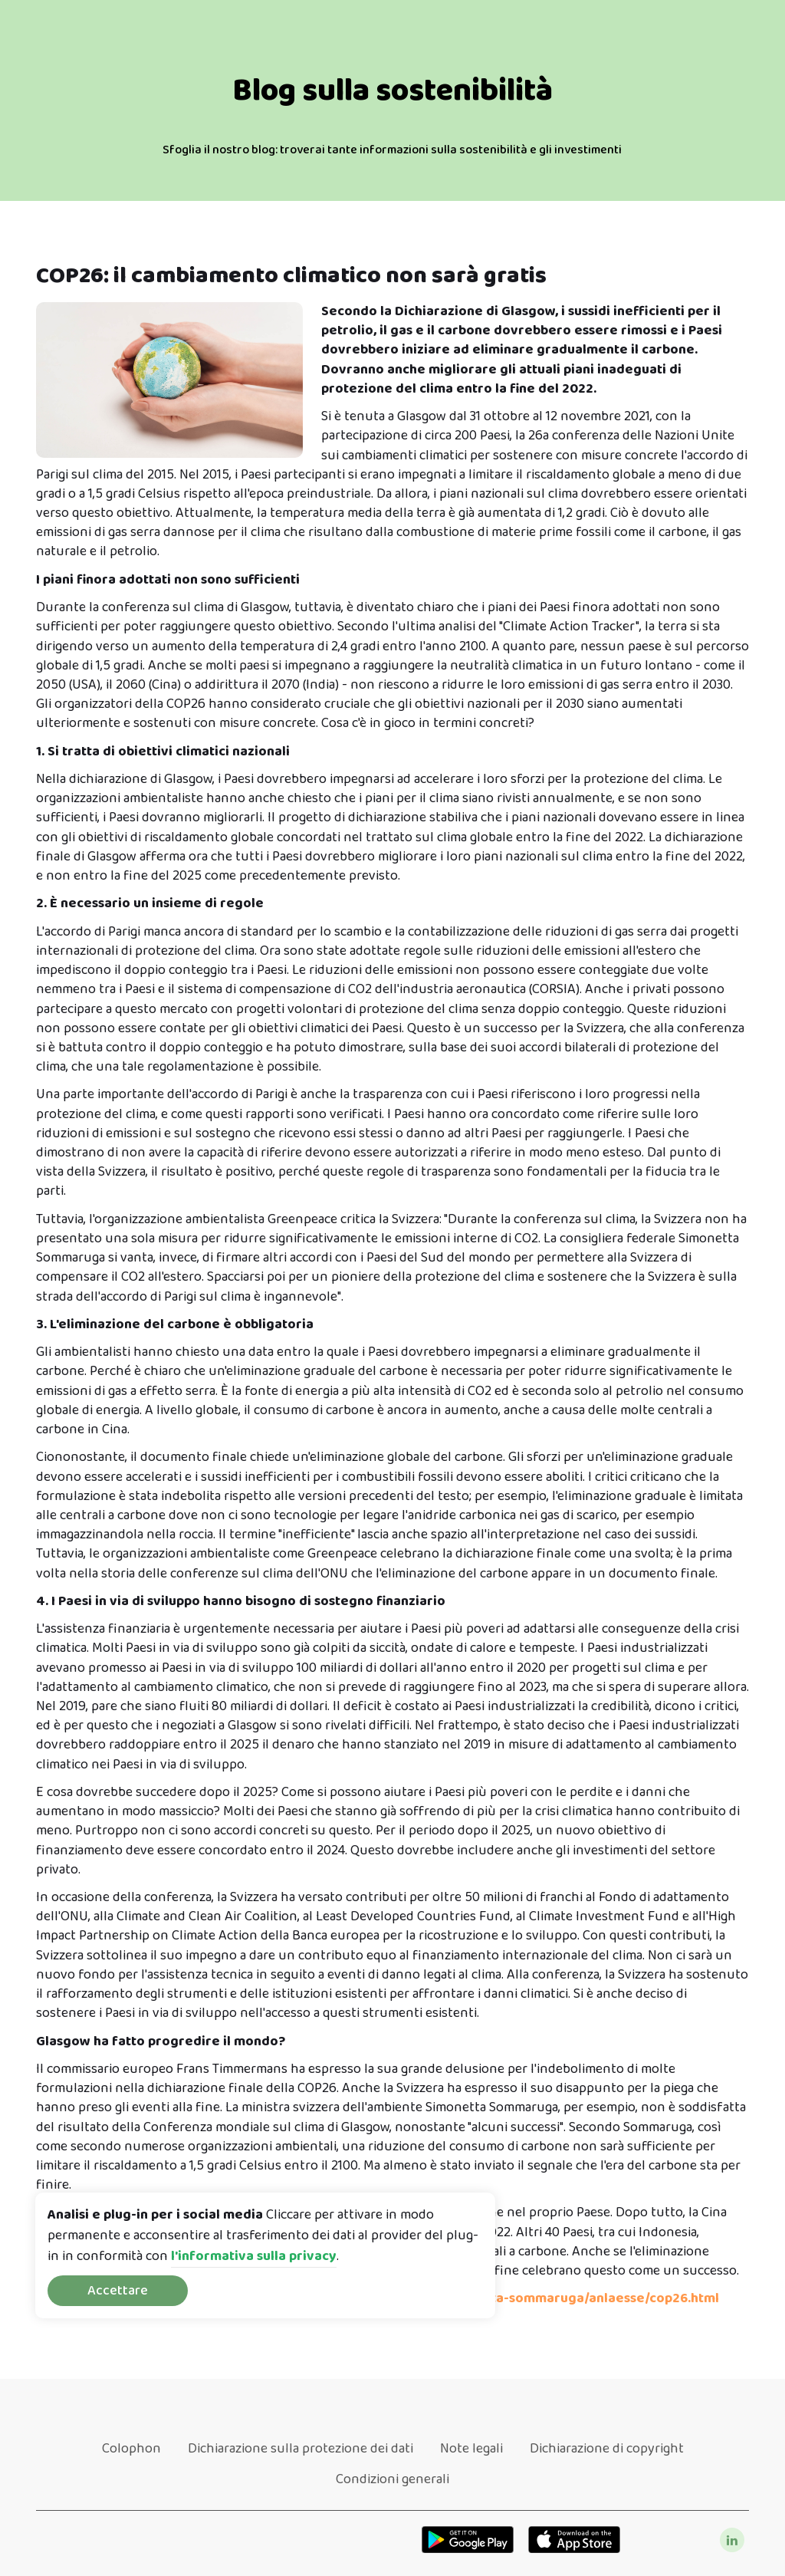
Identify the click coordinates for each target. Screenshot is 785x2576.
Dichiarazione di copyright (607, 2448)
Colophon (131, 2448)
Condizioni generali (392, 2479)
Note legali (471, 2448)
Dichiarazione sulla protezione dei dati (300, 2448)
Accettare (117, 2290)
